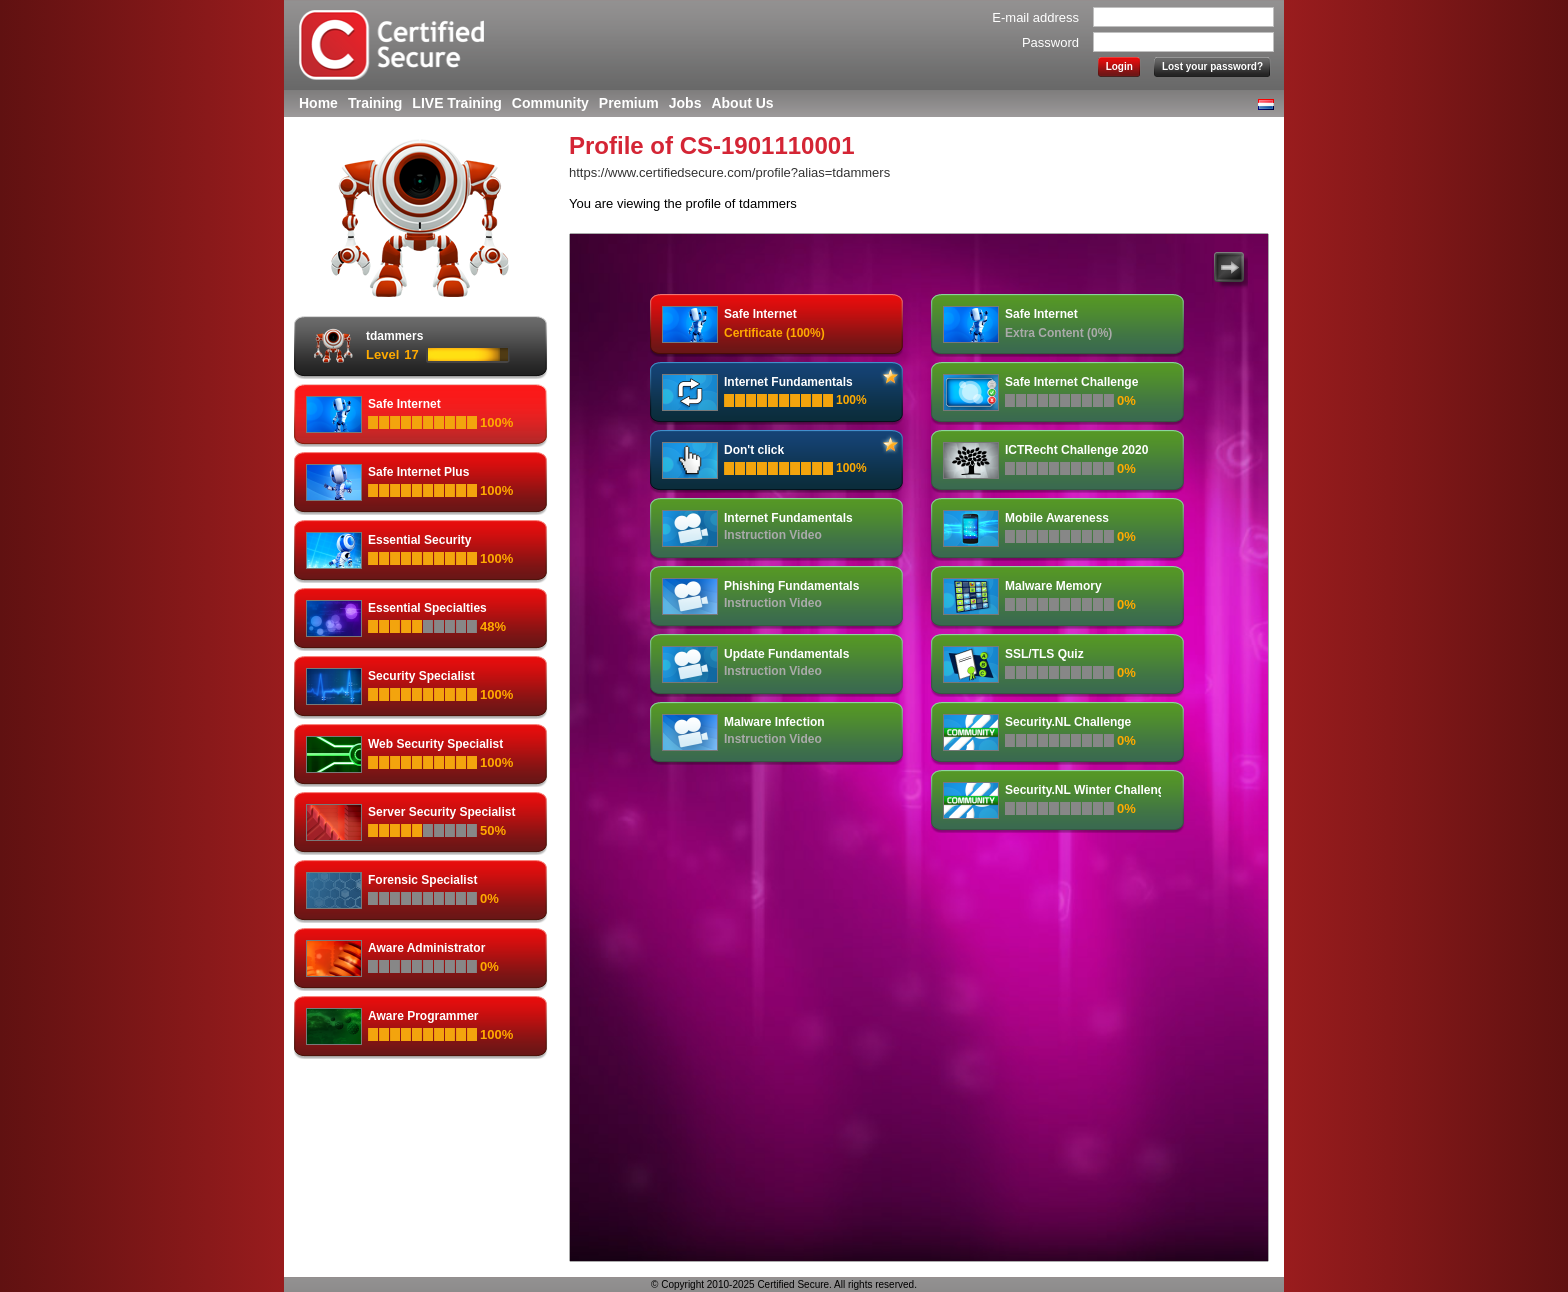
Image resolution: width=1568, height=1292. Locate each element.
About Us (742, 103)
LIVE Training (456, 103)
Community (550, 103)
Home (318, 103)
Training (375, 103)
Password (1050, 42)
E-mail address (1035, 17)
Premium (629, 103)
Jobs (685, 103)
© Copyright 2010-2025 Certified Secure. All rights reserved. (784, 1284)
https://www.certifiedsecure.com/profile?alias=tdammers (729, 172)
